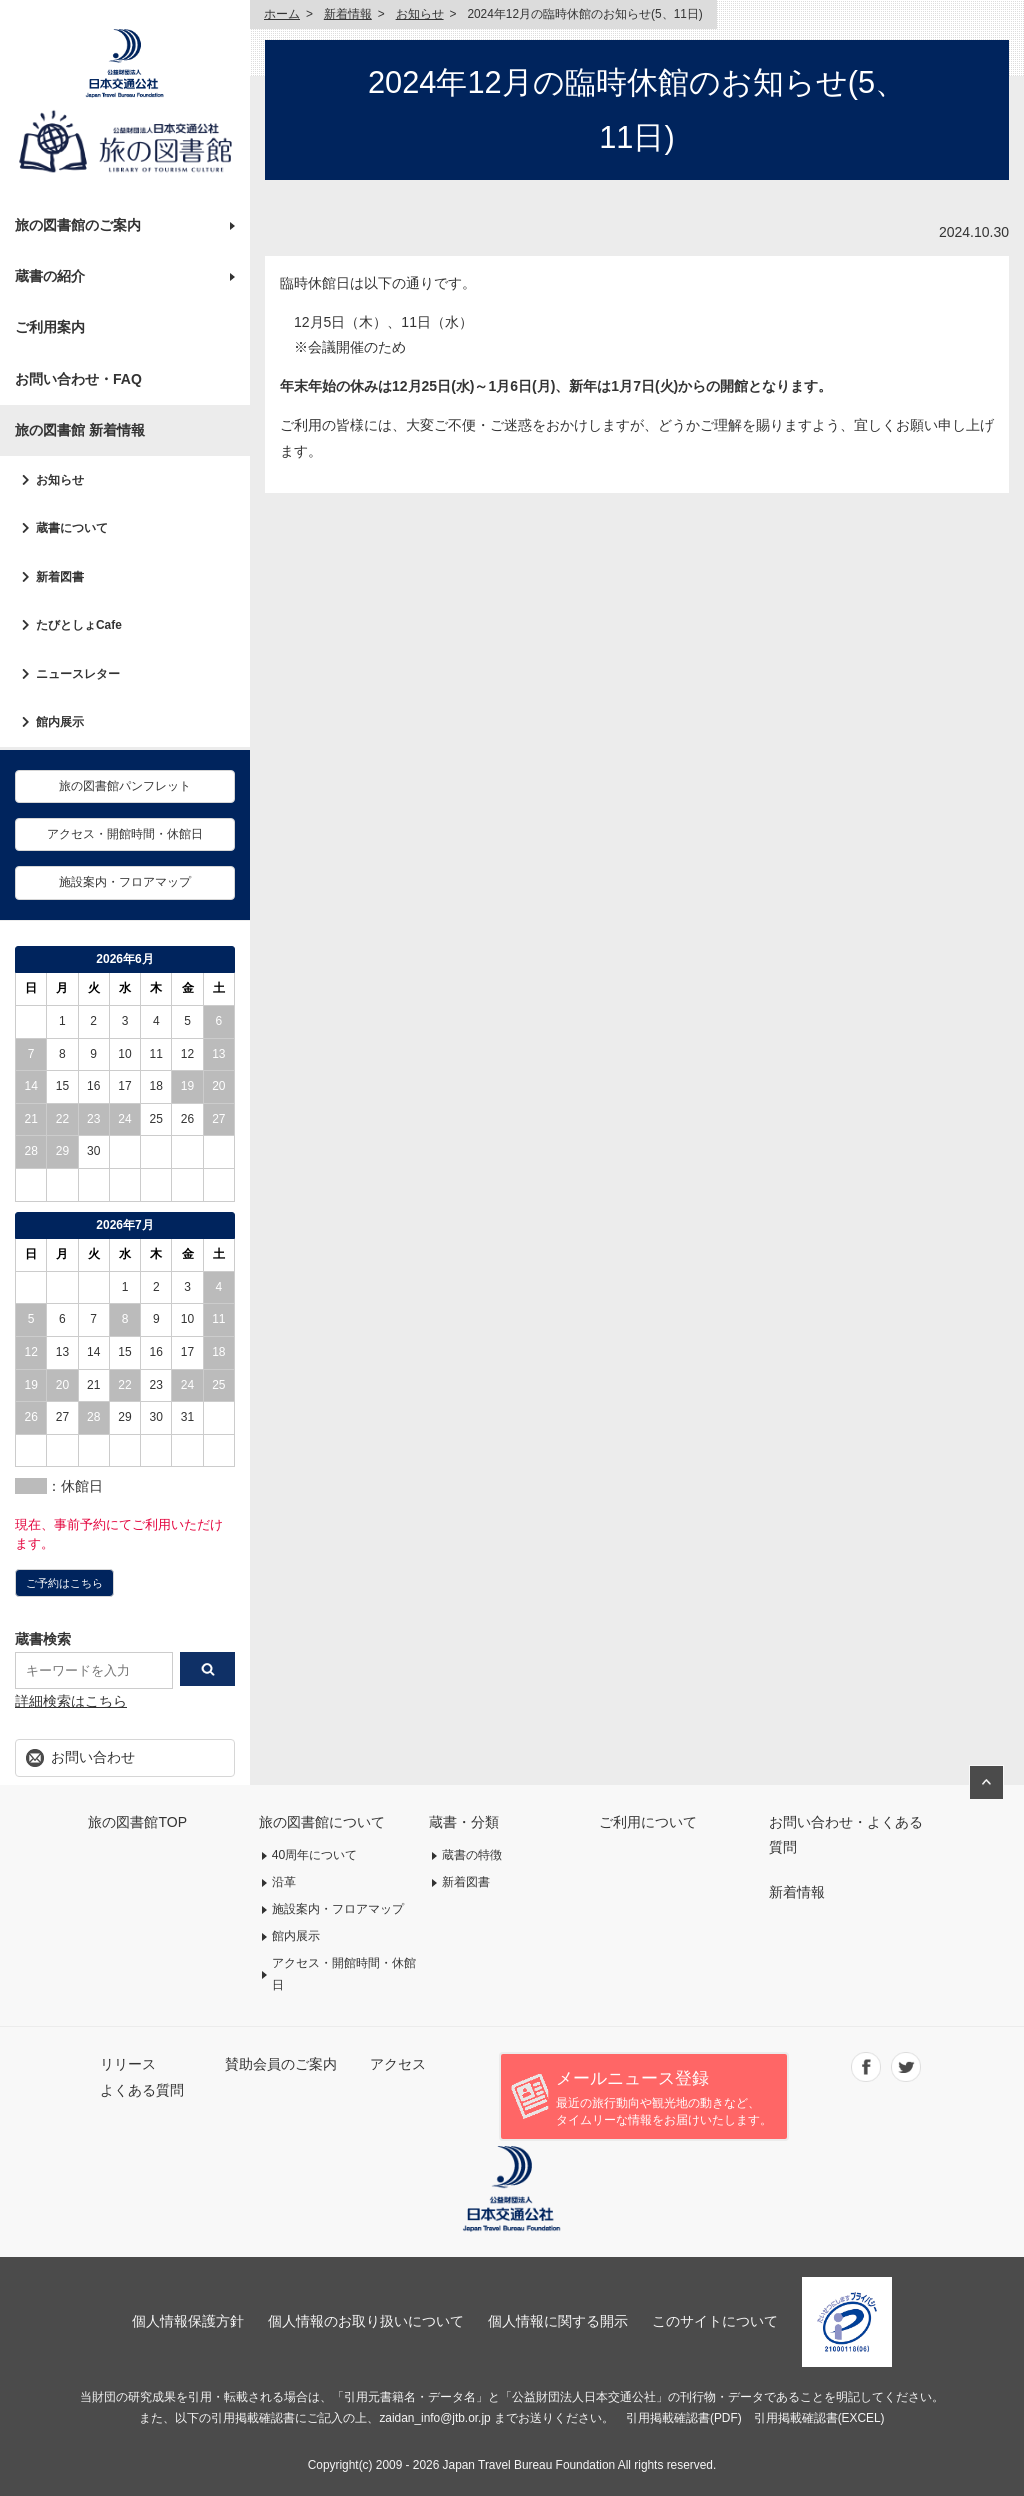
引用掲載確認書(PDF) (684, 2418)
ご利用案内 (50, 327)
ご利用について (648, 1822)
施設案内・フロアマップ (125, 882)
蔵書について (72, 528)
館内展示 (60, 722)
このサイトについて (715, 2321)
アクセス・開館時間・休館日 (125, 834)
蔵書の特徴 (472, 1855)
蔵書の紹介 (50, 276)
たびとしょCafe (79, 625)
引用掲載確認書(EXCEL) (819, 2418)
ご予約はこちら (64, 1583)
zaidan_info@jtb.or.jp (434, 2418)
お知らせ (60, 480)
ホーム (282, 14)
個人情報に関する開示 (558, 2321)
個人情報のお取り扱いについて (366, 2321)
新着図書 (60, 577)
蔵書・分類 (464, 1822)
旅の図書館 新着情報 (80, 430)
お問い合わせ (93, 1757)
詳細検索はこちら (71, 1701)
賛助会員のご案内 (281, 2064)
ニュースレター (78, 674)
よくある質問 (142, 2090)
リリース (128, 2064)
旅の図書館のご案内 (78, 225)
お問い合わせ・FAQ (78, 379)
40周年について (315, 1855)
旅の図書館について (322, 1822)
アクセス (398, 2064)
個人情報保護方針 (188, 2321)
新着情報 (348, 14)
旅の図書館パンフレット (125, 786)
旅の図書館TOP (137, 1822)
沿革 (284, 1882)
